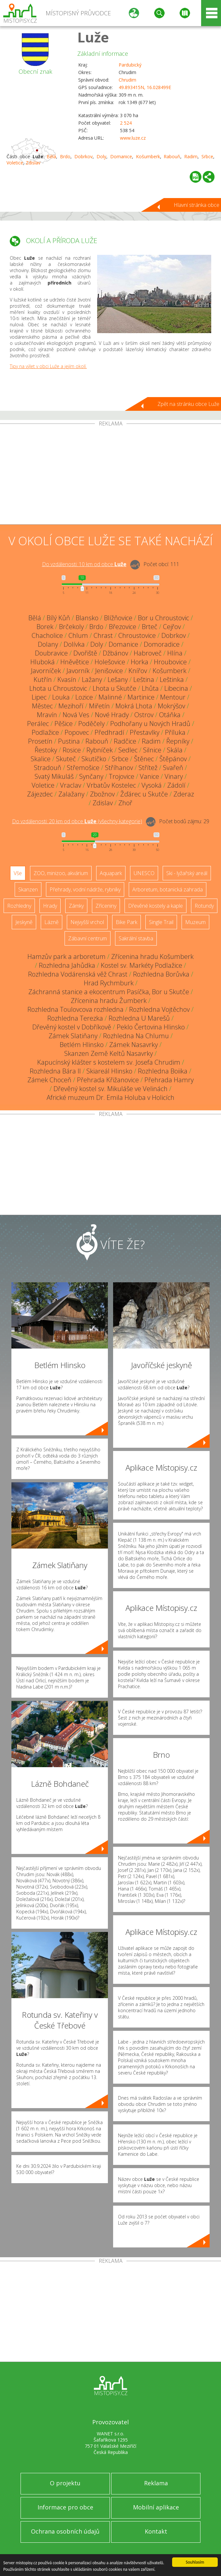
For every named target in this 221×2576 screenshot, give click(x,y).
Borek (45, 626)
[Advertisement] (110, 475)
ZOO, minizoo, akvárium (61, 873)
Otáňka (170, 714)
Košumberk (148, 156)
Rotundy (204, 905)
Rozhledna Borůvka (161, 974)
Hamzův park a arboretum (66, 956)
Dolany (48, 644)
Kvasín (66, 679)
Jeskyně (24, 922)
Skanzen (28, 889)
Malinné (110, 697)
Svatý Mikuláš (54, 776)
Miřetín (99, 706)
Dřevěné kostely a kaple (155, 905)
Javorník (78, 670)
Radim (191, 156)
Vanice (149, 776)
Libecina (176, 688)
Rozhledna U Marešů (139, 1018)
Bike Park (126, 922)
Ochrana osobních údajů (65, 2531)
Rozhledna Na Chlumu (136, 1035)
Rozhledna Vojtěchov (159, 1009)
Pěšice (63, 723)
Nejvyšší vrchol (87, 922)
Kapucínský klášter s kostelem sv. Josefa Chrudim (108, 1062)
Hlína (175, 653)
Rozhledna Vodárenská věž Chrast (77, 974)
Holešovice (110, 661)
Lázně (51, 922)
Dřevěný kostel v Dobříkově (71, 1027)
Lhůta (150, 688)
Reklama (156, 2483)
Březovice (122, 626)
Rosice (72, 750)
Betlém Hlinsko (82, 1044)
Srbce (207, 156)
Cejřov (172, 626)
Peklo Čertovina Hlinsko (151, 1027)
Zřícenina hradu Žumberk (109, 1000)
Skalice (41, 758)
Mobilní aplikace (156, 2507)
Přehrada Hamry (169, 1079)
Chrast (103, 635)
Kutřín (43, 679)
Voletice (15, 163)
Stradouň (47, 767)
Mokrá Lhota (133, 706)
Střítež (148, 767)
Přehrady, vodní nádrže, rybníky (85, 889)
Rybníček (99, 750)
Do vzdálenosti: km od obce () (77, 821)
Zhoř (125, 802)
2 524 (126, 123)
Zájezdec (40, 794)
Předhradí (109, 732)
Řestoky (46, 750)
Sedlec (128, 750)
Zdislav (33, 163)
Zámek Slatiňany (73, 1035)
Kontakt (156, 2531)
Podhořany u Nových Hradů (150, 723)
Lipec (39, 697)
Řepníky (177, 741)
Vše (18, 873)
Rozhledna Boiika (162, 1071)
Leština (143, 679)
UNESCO (144, 873)
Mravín (47, 714)
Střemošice (83, 767)
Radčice (125, 741)
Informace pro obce (65, 2507)
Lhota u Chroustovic (58, 688)
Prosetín (40, 741)
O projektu (65, 2483)
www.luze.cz (133, 138)
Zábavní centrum (87, 938)
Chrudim (127, 80)
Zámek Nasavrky (133, 1044)
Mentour (172, 697)
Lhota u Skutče (114, 688)
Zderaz (183, 794)
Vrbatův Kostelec (111, 785)
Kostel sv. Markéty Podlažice (141, 965)
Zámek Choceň (49, 1079)
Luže (93, 37)
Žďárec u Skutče (144, 794)
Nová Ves (76, 714)
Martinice (141, 697)
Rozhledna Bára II (55, 1071)
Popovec (77, 732)
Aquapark (111, 873)
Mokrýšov (171, 706)
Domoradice (162, 644)
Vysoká (151, 785)
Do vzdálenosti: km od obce (84, 564)
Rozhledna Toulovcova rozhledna (75, 1009)
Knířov (137, 670)
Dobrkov (83, 156)
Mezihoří (70, 706)
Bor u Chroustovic (163, 617)
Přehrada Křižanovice (108, 1079)
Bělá (51, 156)
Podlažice (45, 732)
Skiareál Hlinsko (109, 1071)
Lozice (84, 697)
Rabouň (172, 156)
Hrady (50, 905)
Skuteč (66, 758)
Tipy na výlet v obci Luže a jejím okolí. (48, 366)
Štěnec (144, 758)
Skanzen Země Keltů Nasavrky (108, 1053)
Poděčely (91, 723)
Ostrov (144, 714)
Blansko (87, 617)
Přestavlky (144, 732)
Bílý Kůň (58, 617)
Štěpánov (173, 758)
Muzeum (195, 922)
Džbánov (115, 653)
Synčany (91, 776)
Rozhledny (19, 905)
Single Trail (161, 922)
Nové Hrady (112, 714)
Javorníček (46, 670)
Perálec (38, 723)
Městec (42, 706)
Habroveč (148, 653)
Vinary (174, 776)
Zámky (76, 905)
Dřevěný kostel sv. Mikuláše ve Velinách (110, 1088)
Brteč (149, 626)
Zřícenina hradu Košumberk (152, 956)
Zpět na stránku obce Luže (188, 404)
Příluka (175, 732)
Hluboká (42, 661)
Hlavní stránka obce (196, 204)
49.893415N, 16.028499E (145, 87)
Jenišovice (109, 670)
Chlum (78, 635)
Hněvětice (74, 661)
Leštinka (172, 679)
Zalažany (71, 794)
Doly (101, 156)
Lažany (92, 679)
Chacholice (47, 635)
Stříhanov (119, 767)
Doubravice (51, 653)
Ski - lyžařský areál (186, 873)
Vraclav (70, 785)
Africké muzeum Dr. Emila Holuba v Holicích (110, 1097)
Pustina (69, 741)
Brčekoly (71, 626)
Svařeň (173, 767)
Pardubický (130, 65)
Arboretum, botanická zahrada (167, 889)
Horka (139, 661)
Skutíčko (93, 758)
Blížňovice (118, 617)
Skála (175, 750)
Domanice (121, 156)
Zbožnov (102, 794)
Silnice (152, 750)
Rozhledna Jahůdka (67, 965)
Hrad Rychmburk (109, 983)
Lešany (118, 679)
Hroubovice (170, 661)
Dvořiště (85, 653)
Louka (61, 697)
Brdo (65, 156)
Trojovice (121, 776)
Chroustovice (137, 635)
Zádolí (176, 785)
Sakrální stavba (136, 938)
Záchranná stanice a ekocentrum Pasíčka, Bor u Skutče (108, 991)
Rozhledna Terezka (75, 1018)
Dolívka (74, 644)
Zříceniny (106, 905)
